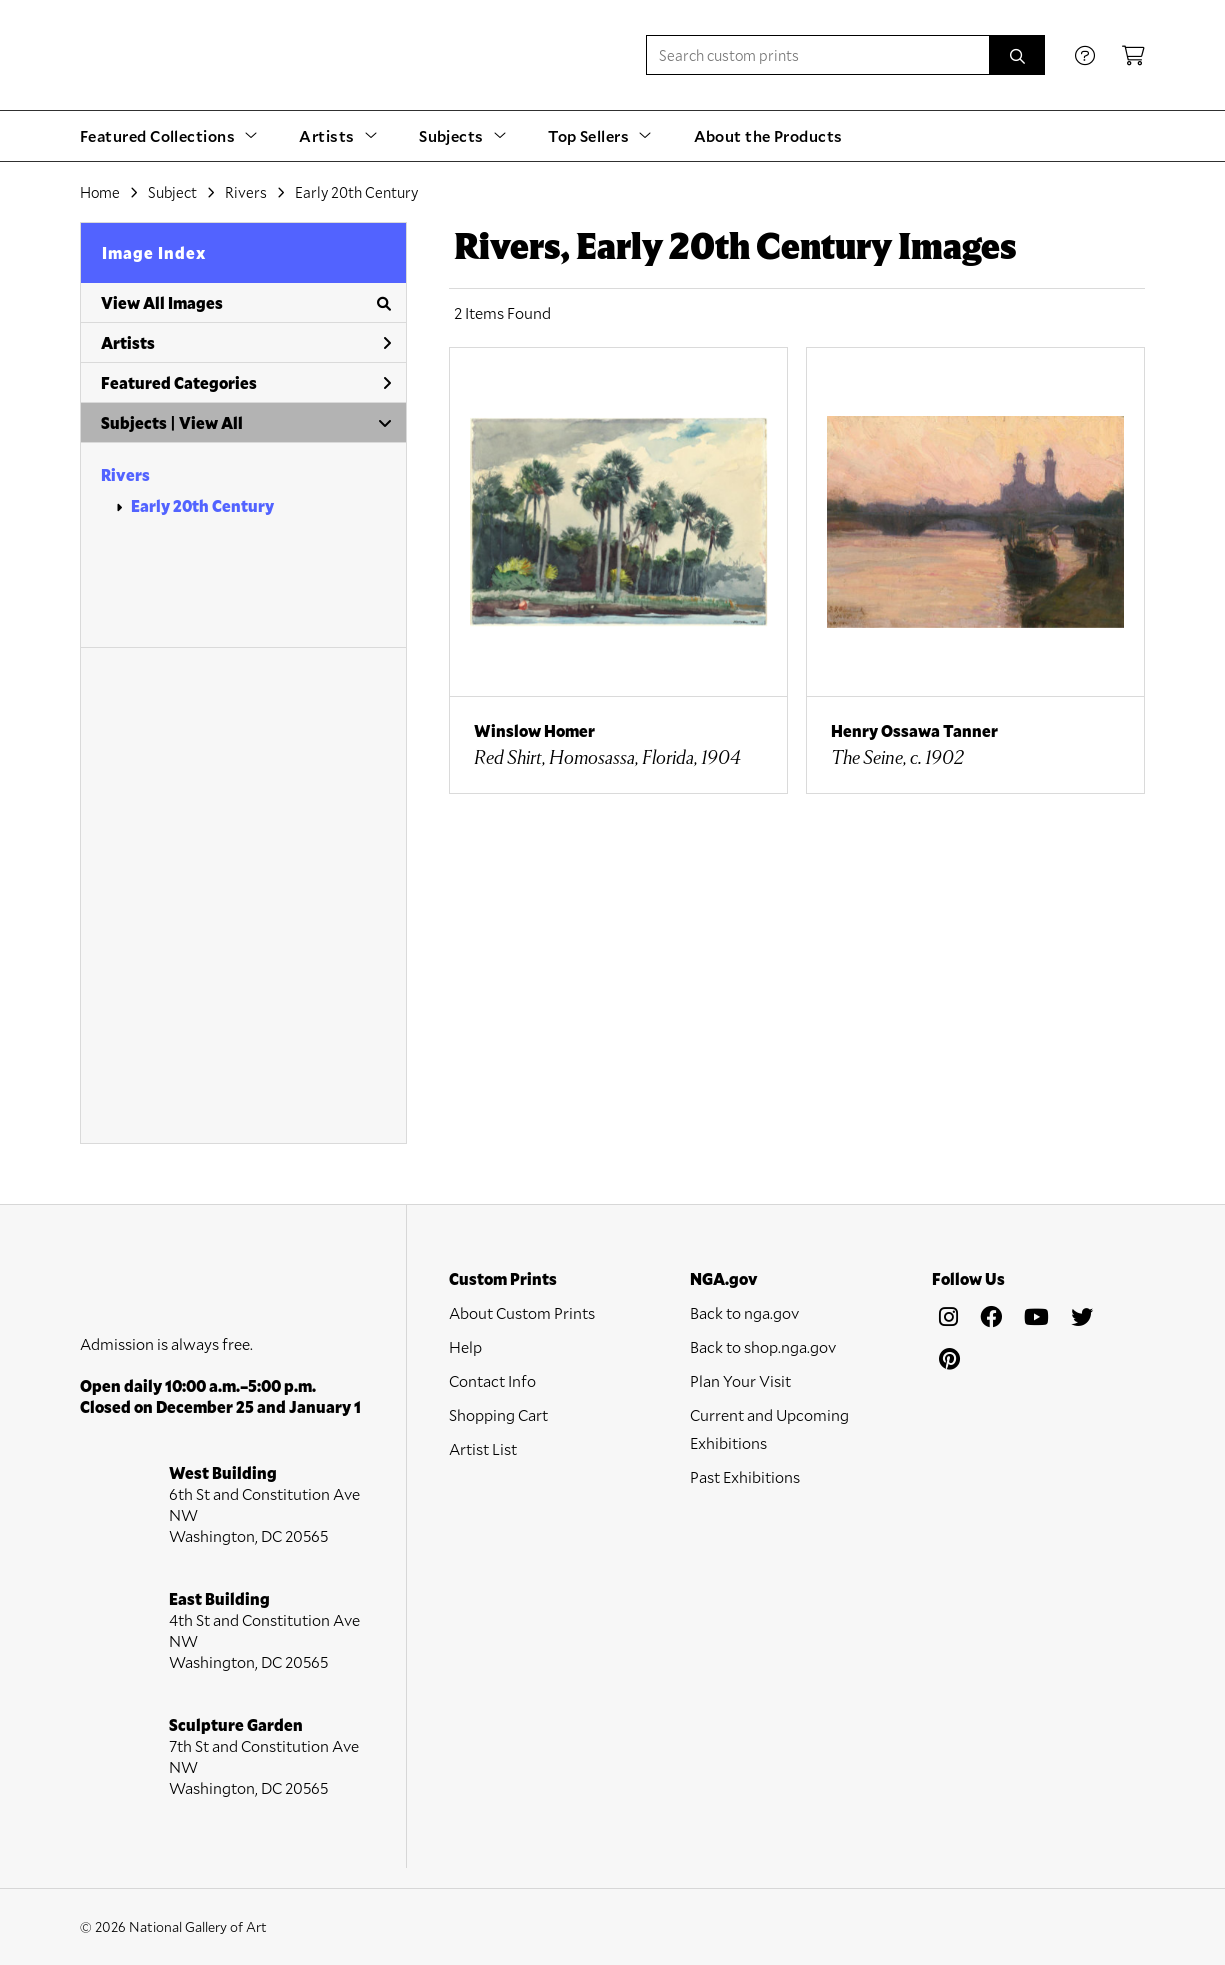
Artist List (483, 1448)
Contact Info (492, 1380)
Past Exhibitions (745, 1476)
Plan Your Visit (740, 1380)
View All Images (246, 302)
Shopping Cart (498, 1414)
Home (100, 192)
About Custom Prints (522, 1312)
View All (211, 422)
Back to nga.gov (744, 1312)
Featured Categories (246, 382)
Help (465, 1346)
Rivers (125, 474)
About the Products (768, 135)
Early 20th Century (202, 505)
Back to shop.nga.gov (763, 1346)
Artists (246, 342)
